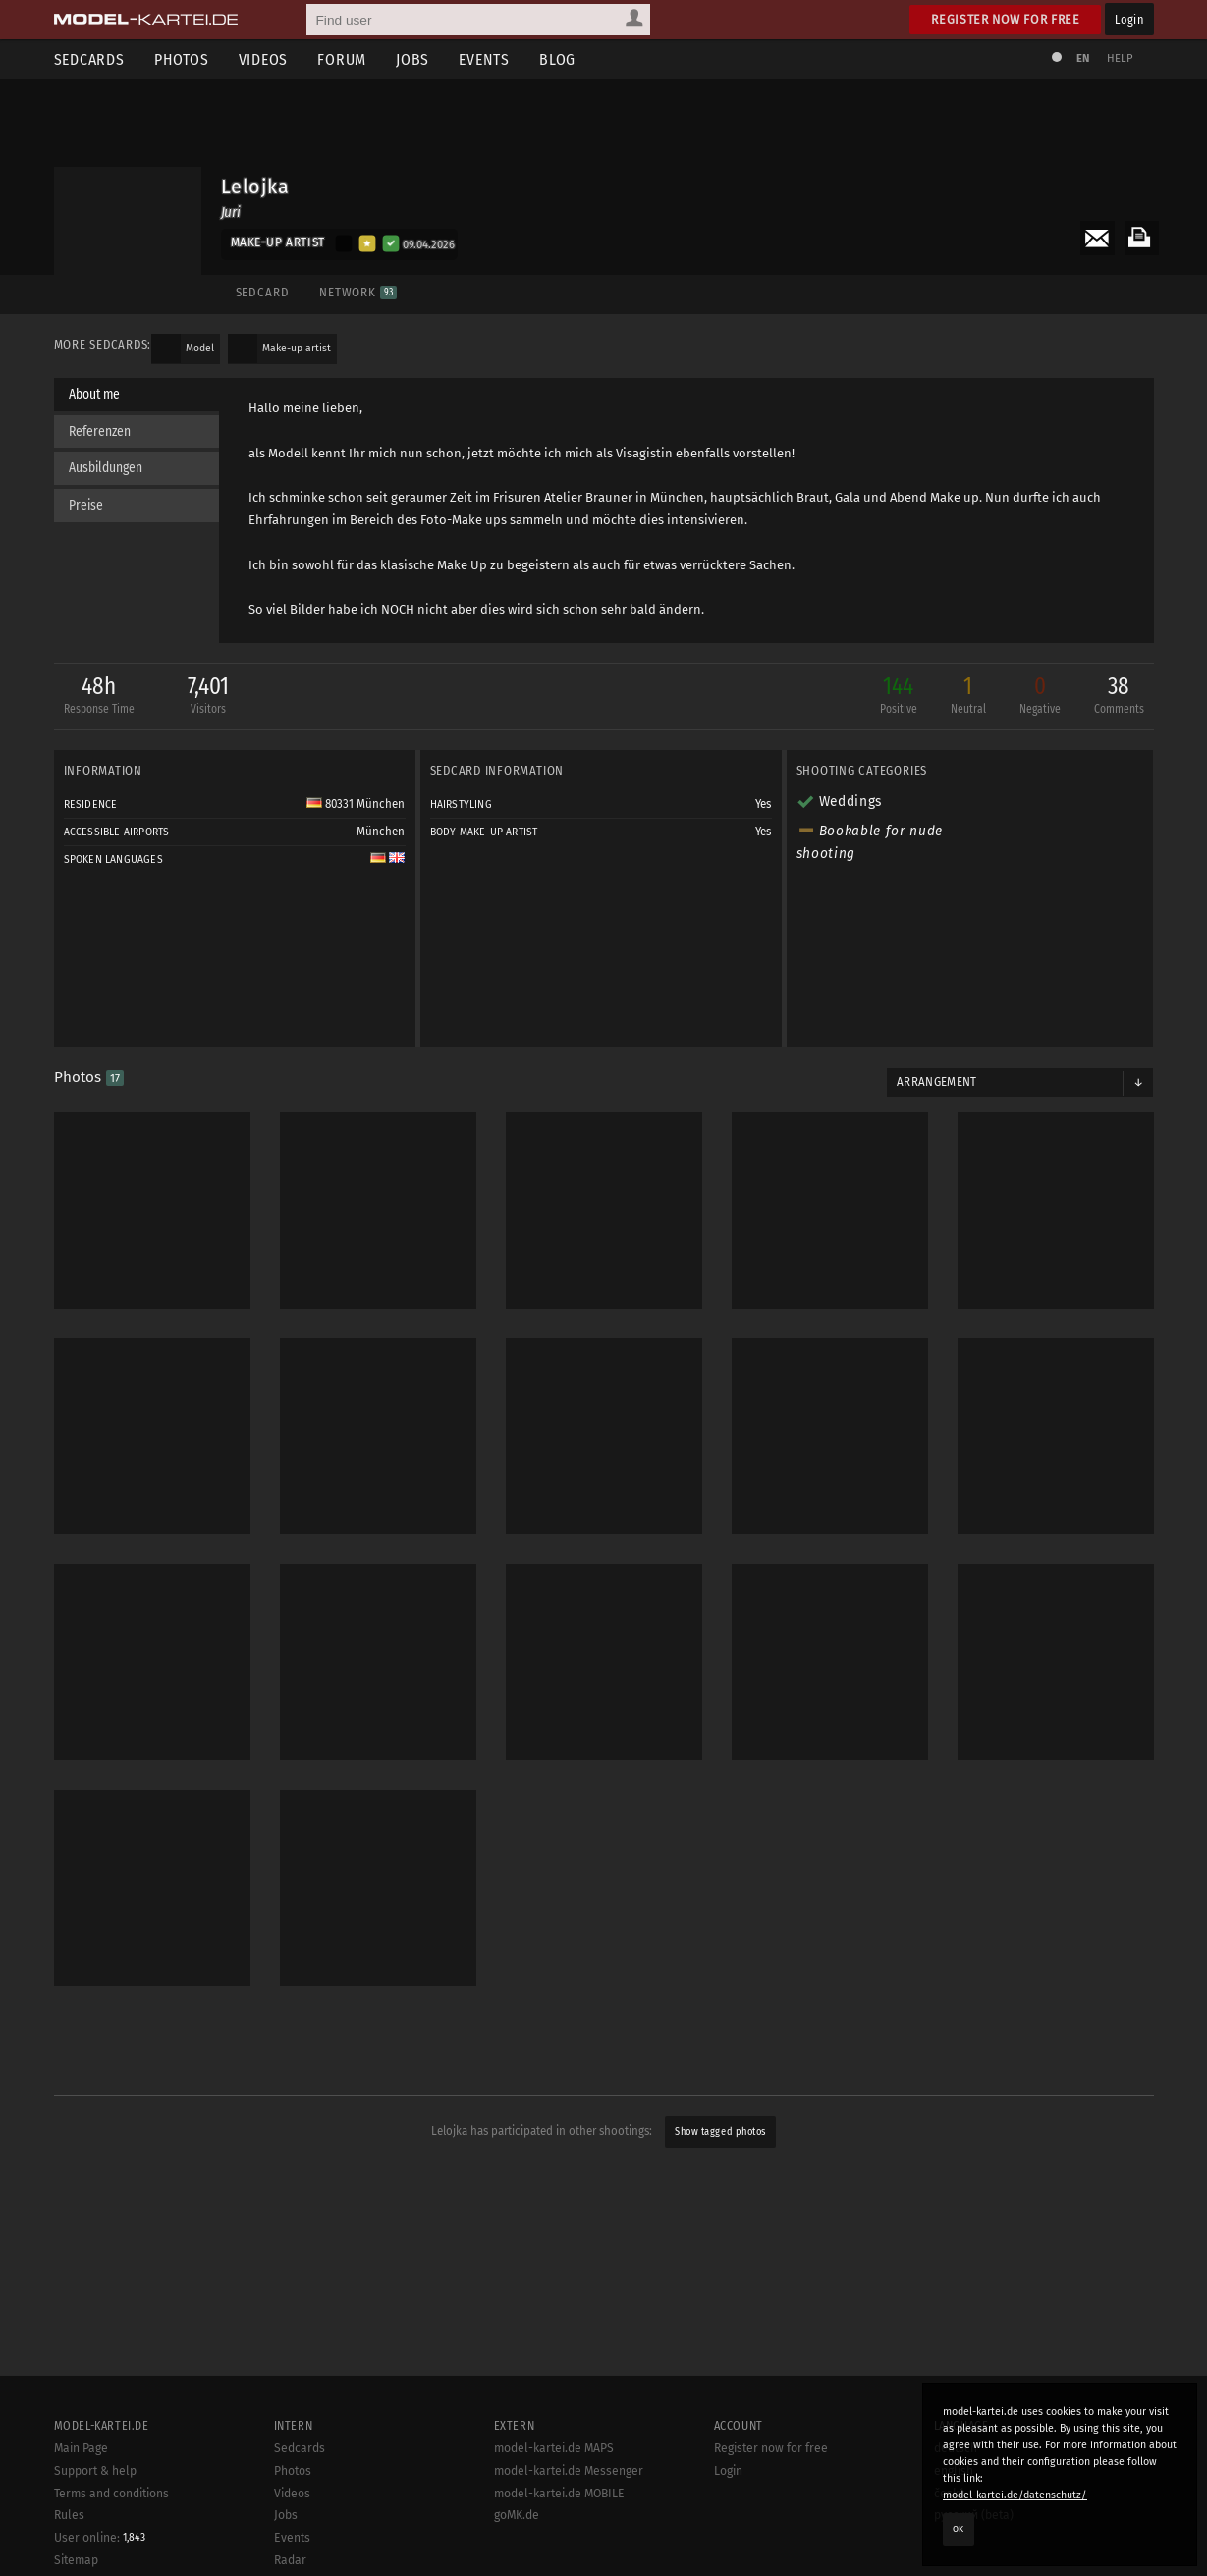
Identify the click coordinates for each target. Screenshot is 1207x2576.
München (381, 831)
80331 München (355, 804)
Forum (341, 59)
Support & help (95, 2471)
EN (1083, 58)
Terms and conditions (111, 2493)
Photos (181, 59)
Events (484, 59)
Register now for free (1005, 19)
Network (358, 292)
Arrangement (937, 1082)
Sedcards (89, 59)
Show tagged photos (720, 2131)
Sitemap (76, 2560)
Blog (557, 59)
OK (958, 2529)
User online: (99, 2538)
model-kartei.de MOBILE (559, 2493)
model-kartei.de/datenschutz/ (1015, 2495)
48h (99, 696)
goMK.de (516, 2515)
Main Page (81, 2448)
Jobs (412, 59)
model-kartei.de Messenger (568, 2471)
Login (1129, 19)
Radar (290, 2560)
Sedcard (263, 292)
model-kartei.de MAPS (554, 2448)
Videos (264, 59)
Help (1120, 58)
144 (898, 696)
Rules (69, 2515)
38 (1119, 696)
